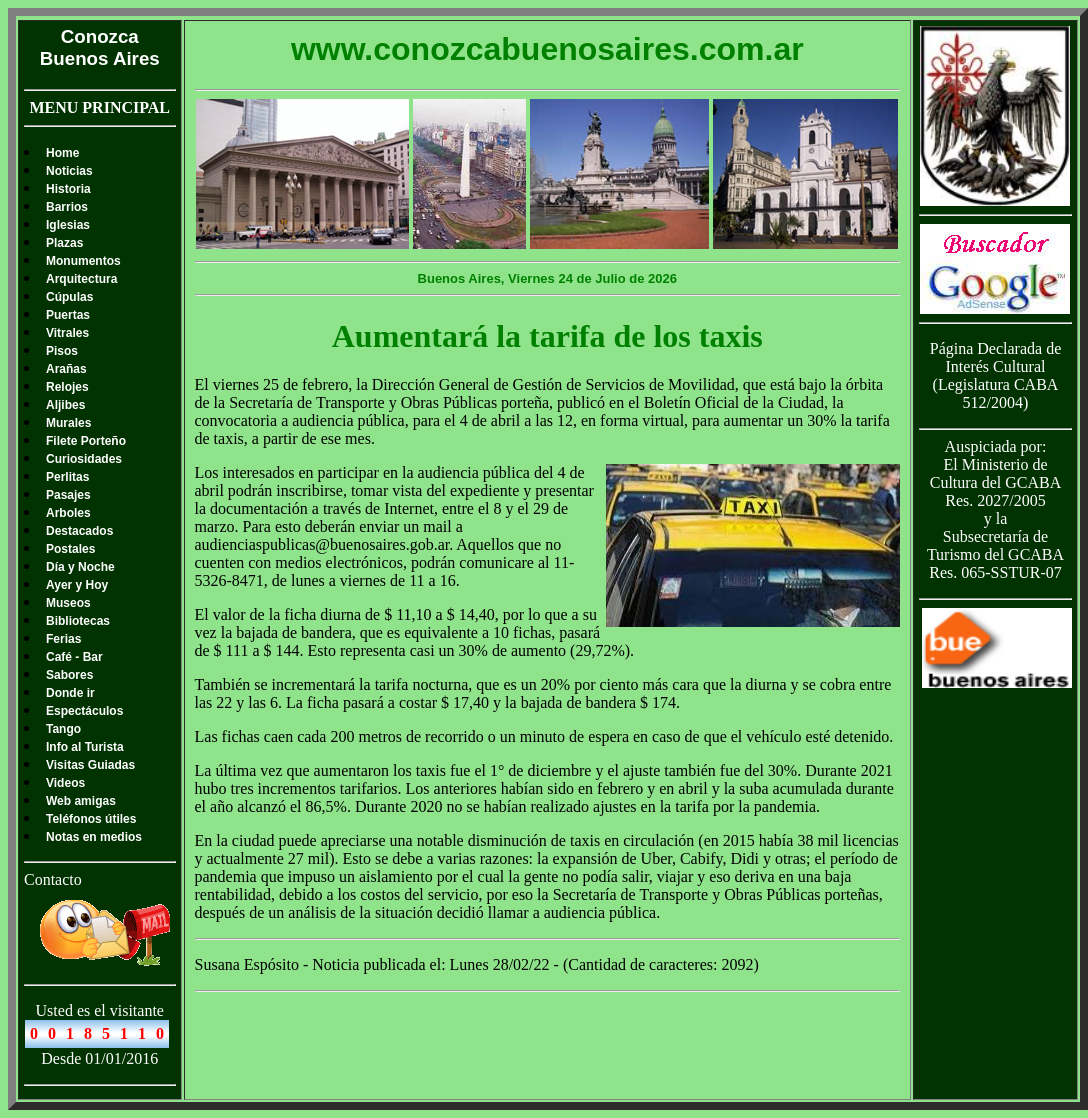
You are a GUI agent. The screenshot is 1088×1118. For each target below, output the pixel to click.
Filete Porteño (86, 441)
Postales (70, 549)
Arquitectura (81, 279)
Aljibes (65, 405)
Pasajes (68, 495)
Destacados (79, 531)
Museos (68, 603)
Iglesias (68, 225)
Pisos (62, 351)
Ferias (63, 639)
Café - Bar (74, 657)
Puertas (68, 315)
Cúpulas (69, 297)
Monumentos (83, 261)
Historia (68, 189)
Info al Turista (85, 747)
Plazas (64, 243)
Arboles (68, 513)
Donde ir (70, 693)
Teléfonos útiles (91, 819)
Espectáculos (84, 711)
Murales (68, 423)
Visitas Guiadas (90, 765)
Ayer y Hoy (77, 585)
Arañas (66, 369)
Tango (63, 729)
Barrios (67, 207)
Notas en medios (94, 837)
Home (62, 153)
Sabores (69, 675)
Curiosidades (84, 459)
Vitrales (67, 333)
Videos (65, 783)
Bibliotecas (78, 621)
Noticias (69, 171)
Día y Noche (80, 567)
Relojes (67, 387)
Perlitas (67, 477)
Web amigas (81, 801)
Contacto (53, 879)
